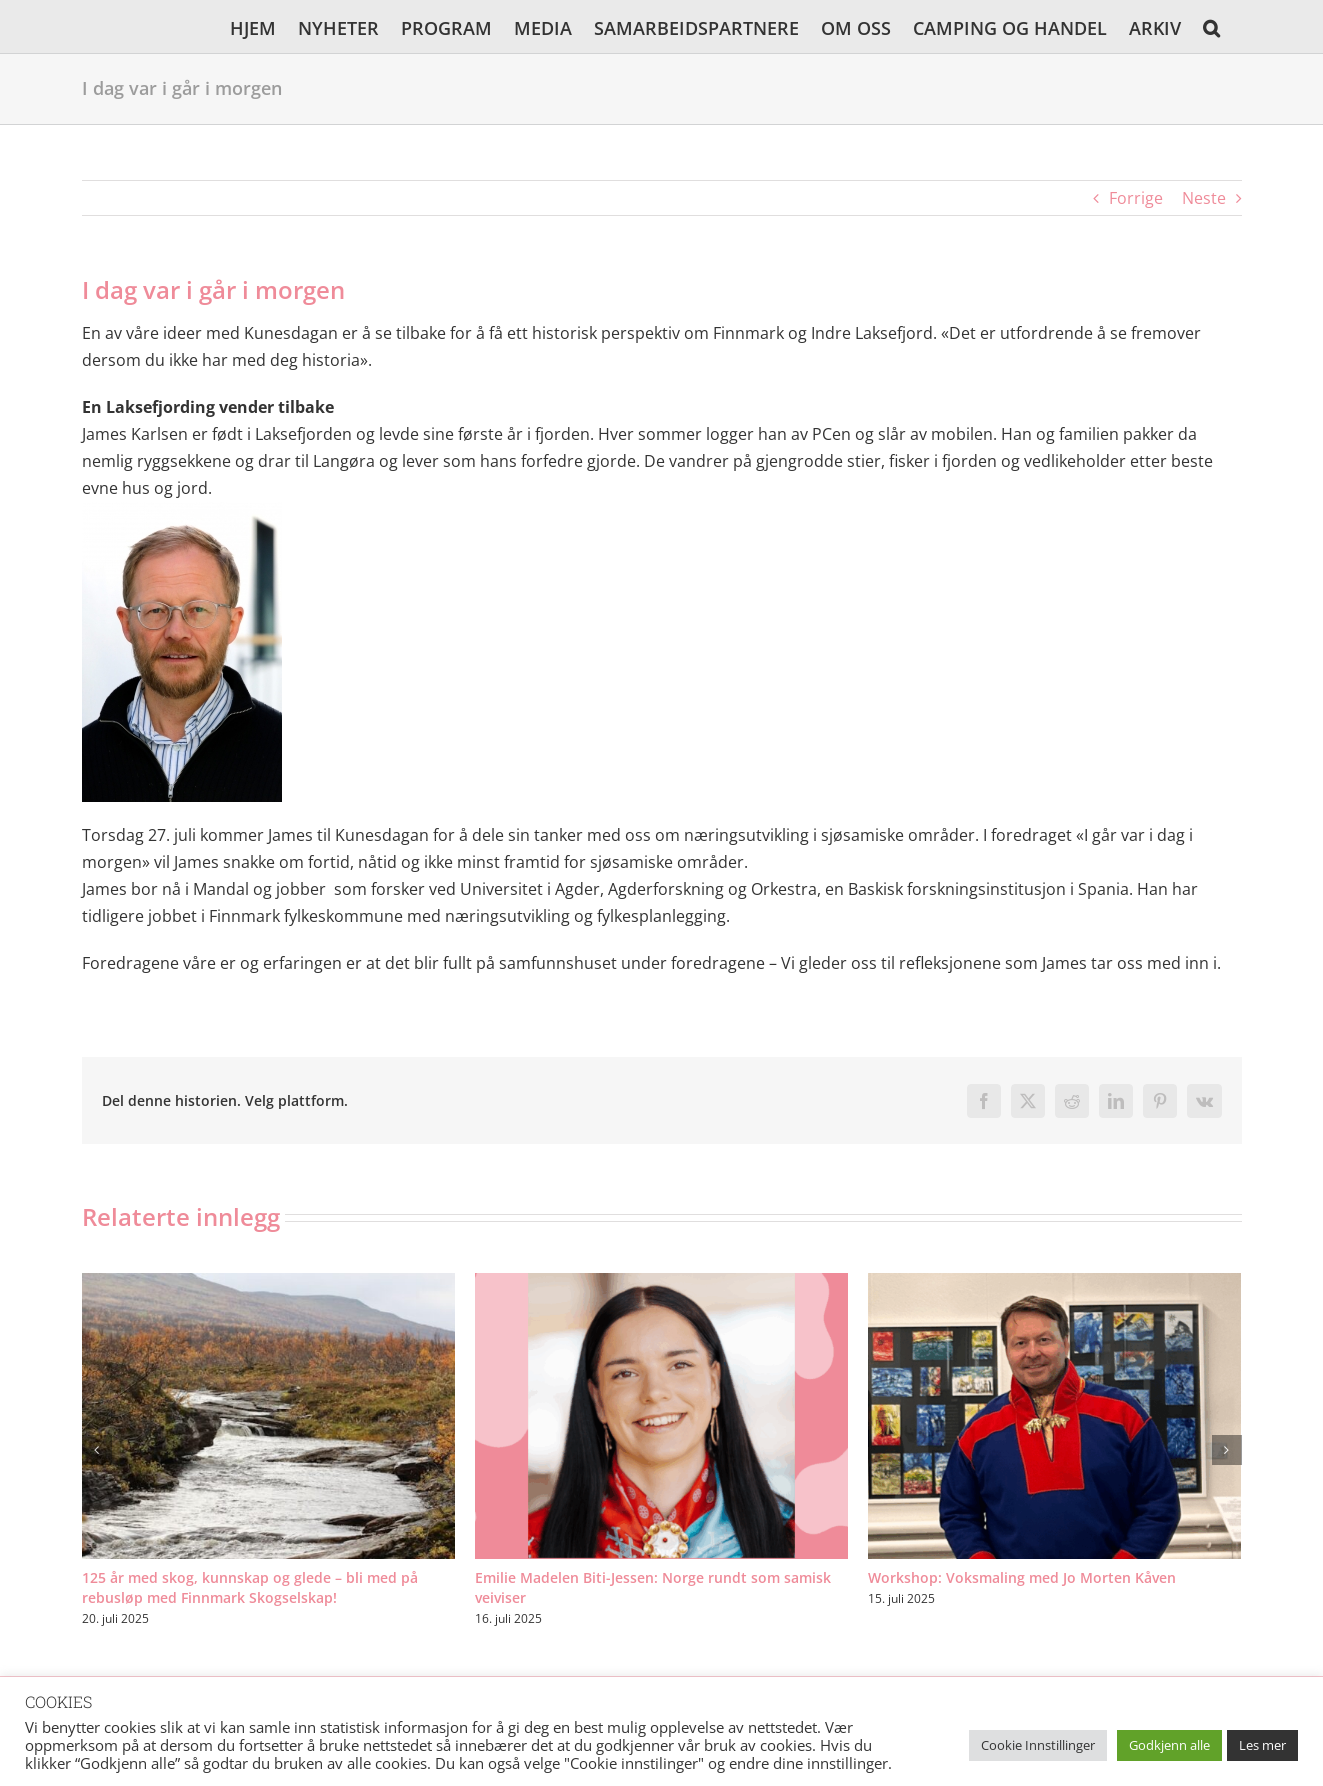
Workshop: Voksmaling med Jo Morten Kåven (1022, 1577)
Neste (1204, 198)
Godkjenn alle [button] (1169, 1745)
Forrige (1136, 198)
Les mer (1262, 1745)
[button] (1211, 26)
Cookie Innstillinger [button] (1038, 1745)
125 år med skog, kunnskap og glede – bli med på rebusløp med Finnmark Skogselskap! (250, 1587)
